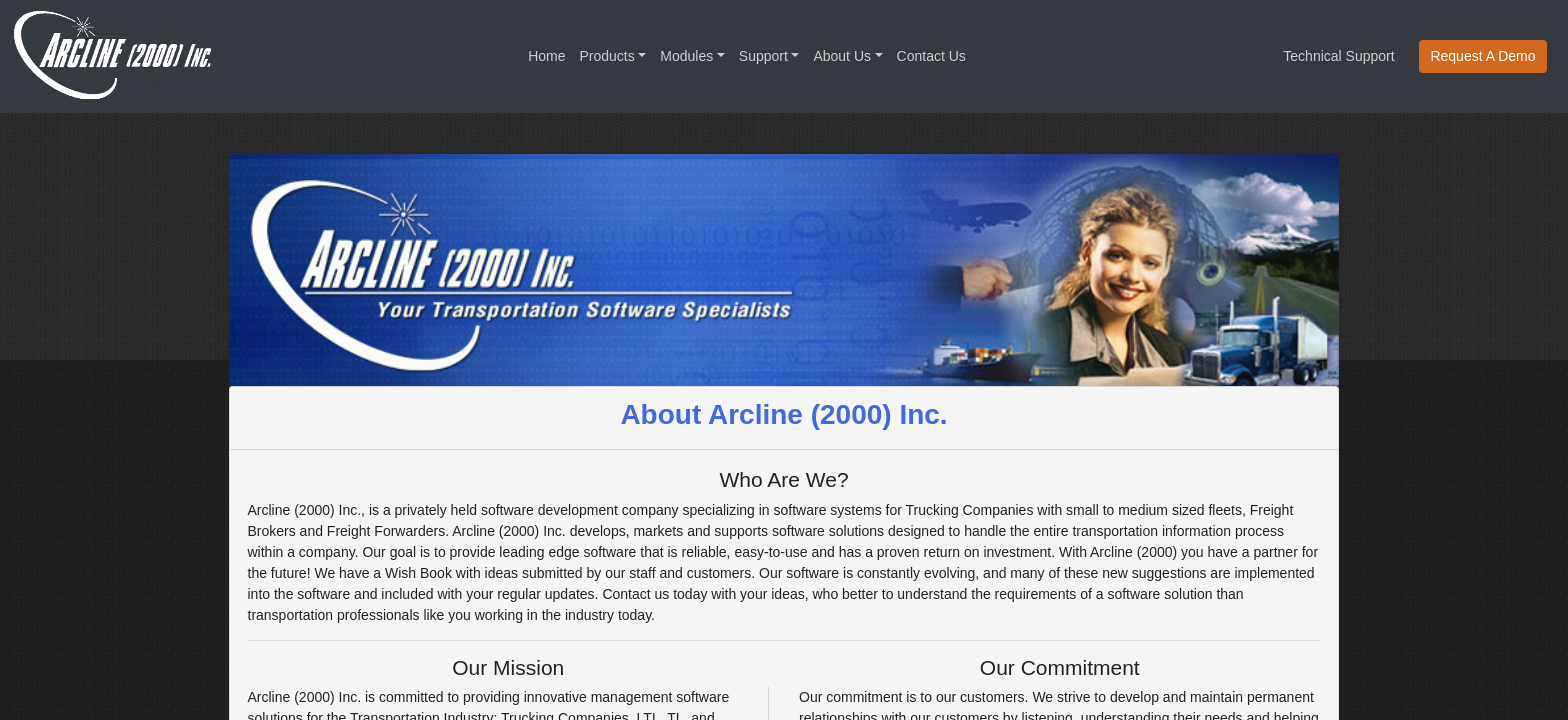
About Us (842, 56)
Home (546, 56)
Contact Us (931, 56)
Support (763, 56)
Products (607, 56)
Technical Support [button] (1338, 56)
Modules (686, 56)
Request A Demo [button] (1482, 56)
